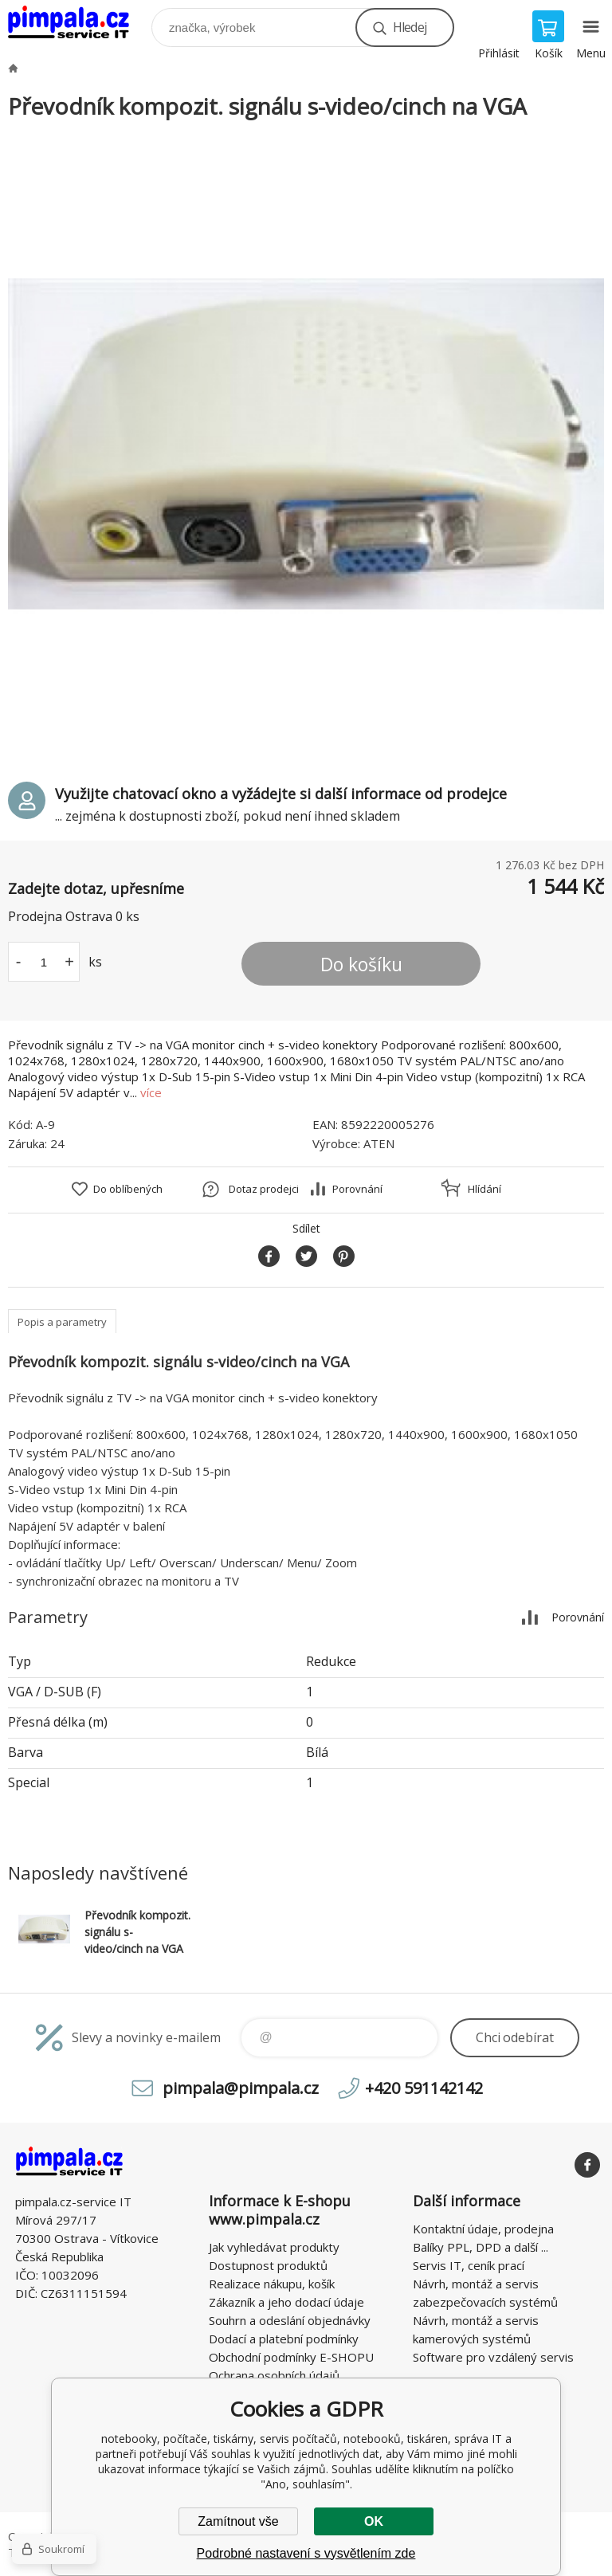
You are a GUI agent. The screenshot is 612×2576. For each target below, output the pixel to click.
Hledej (409, 27)
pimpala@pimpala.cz (241, 2088)
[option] (306, 444)
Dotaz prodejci (264, 1189)
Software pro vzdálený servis (493, 2357)
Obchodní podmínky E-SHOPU (291, 2357)
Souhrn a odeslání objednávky (290, 2320)
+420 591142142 (424, 2088)
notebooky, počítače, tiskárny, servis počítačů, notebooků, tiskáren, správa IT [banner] (78, 23)
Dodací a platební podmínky (284, 2339)
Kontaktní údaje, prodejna (483, 2229)
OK (373, 2521)
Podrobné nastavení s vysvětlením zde (306, 2553)
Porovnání (357, 1189)
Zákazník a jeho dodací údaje (286, 2302)
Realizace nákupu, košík (272, 2284)
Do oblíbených (128, 1189)
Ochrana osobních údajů (274, 2375)
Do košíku (361, 964)
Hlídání (484, 1189)
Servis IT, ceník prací (468, 2265)
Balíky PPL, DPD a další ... (480, 2247)
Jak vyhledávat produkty (274, 2247)
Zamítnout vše (238, 2521)
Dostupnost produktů (268, 2265)
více (151, 1092)
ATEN (378, 1143)
